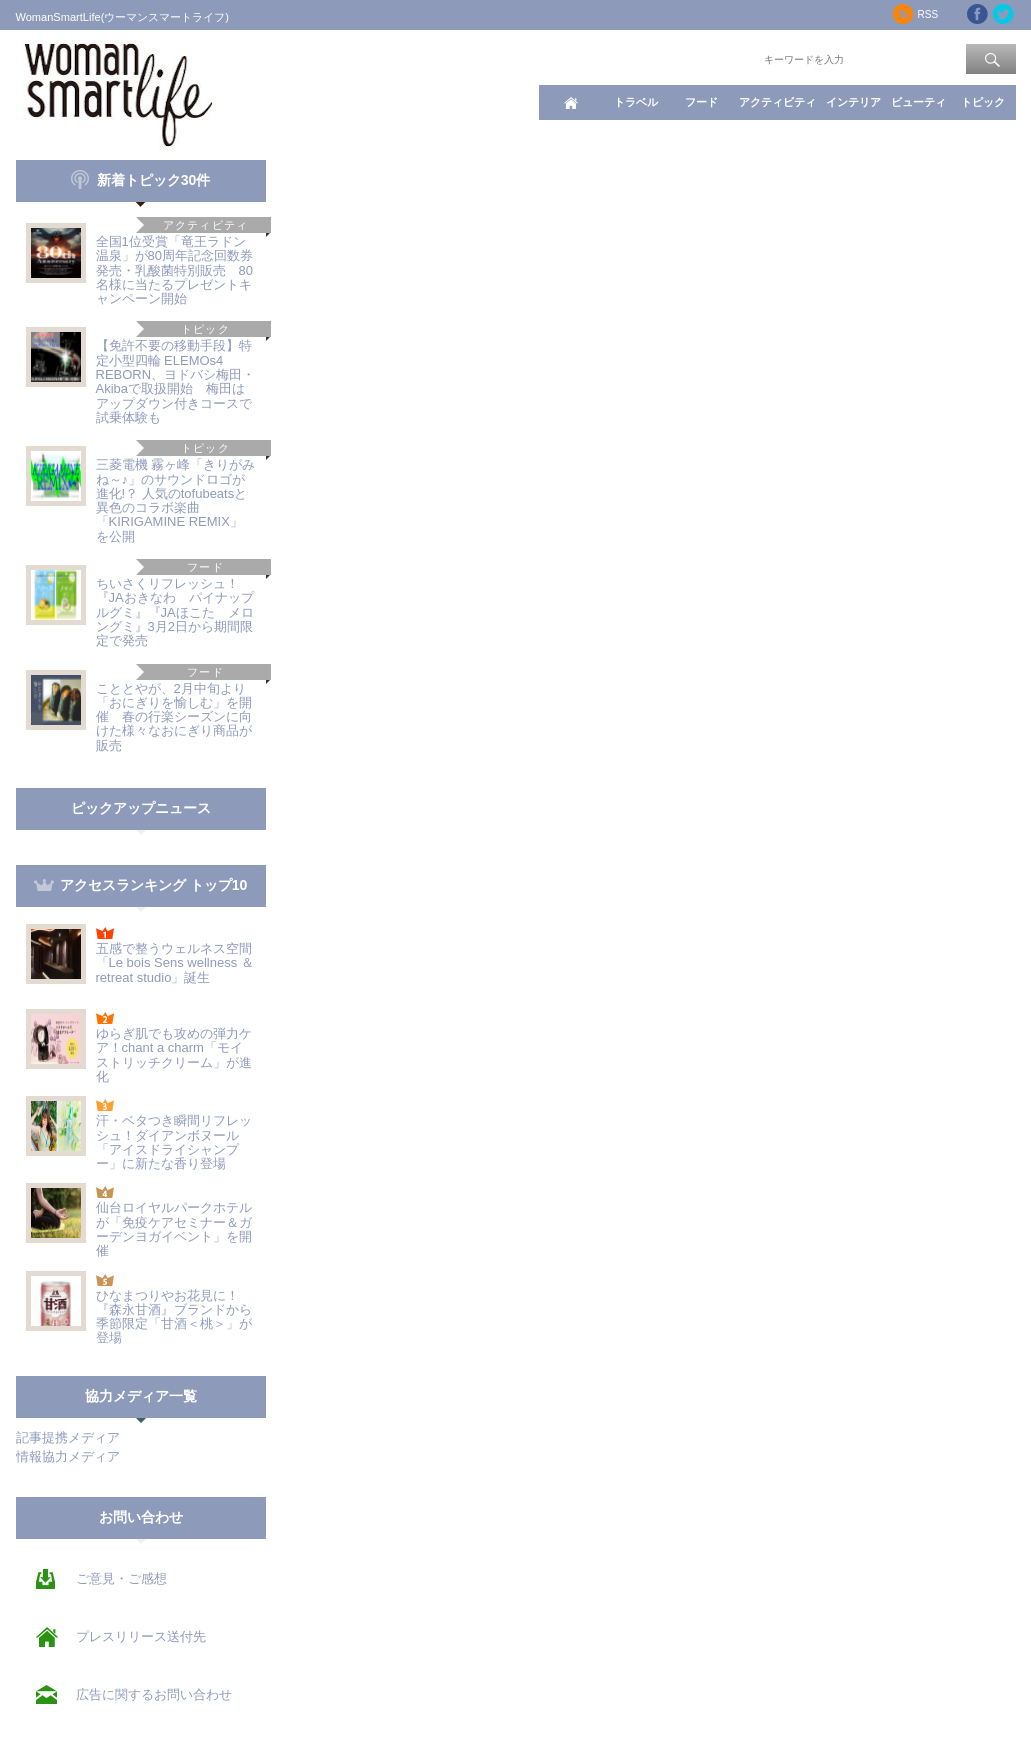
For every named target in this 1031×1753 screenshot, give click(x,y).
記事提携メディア (68, 1437)
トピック (983, 102)
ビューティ (918, 102)
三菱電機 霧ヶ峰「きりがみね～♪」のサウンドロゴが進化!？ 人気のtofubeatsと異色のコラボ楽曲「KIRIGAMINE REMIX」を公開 (176, 500)
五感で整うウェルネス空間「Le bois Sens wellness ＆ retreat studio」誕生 (175, 963)
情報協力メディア (68, 1456)
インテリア (853, 102)
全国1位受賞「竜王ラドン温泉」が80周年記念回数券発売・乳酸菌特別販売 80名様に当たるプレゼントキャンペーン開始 (174, 270)
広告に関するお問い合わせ (154, 1694)
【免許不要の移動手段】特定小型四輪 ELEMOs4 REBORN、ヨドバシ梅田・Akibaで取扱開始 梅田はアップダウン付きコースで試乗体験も (176, 381)
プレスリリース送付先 (141, 1636)
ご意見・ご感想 (121, 1578)
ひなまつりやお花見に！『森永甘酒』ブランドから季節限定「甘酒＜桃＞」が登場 (174, 1317)
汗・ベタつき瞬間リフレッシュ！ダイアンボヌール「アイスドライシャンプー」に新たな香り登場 (174, 1142)
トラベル (636, 102)
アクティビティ (777, 102)
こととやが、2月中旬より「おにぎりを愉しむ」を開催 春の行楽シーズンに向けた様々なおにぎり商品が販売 (174, 717)
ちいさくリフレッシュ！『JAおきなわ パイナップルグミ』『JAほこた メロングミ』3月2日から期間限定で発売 (175, 612)
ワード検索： (727, 58)
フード (701, 102)
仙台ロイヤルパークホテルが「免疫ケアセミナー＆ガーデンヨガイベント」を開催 (174, 1229)
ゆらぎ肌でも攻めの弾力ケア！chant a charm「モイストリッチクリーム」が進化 (174, 1055)
